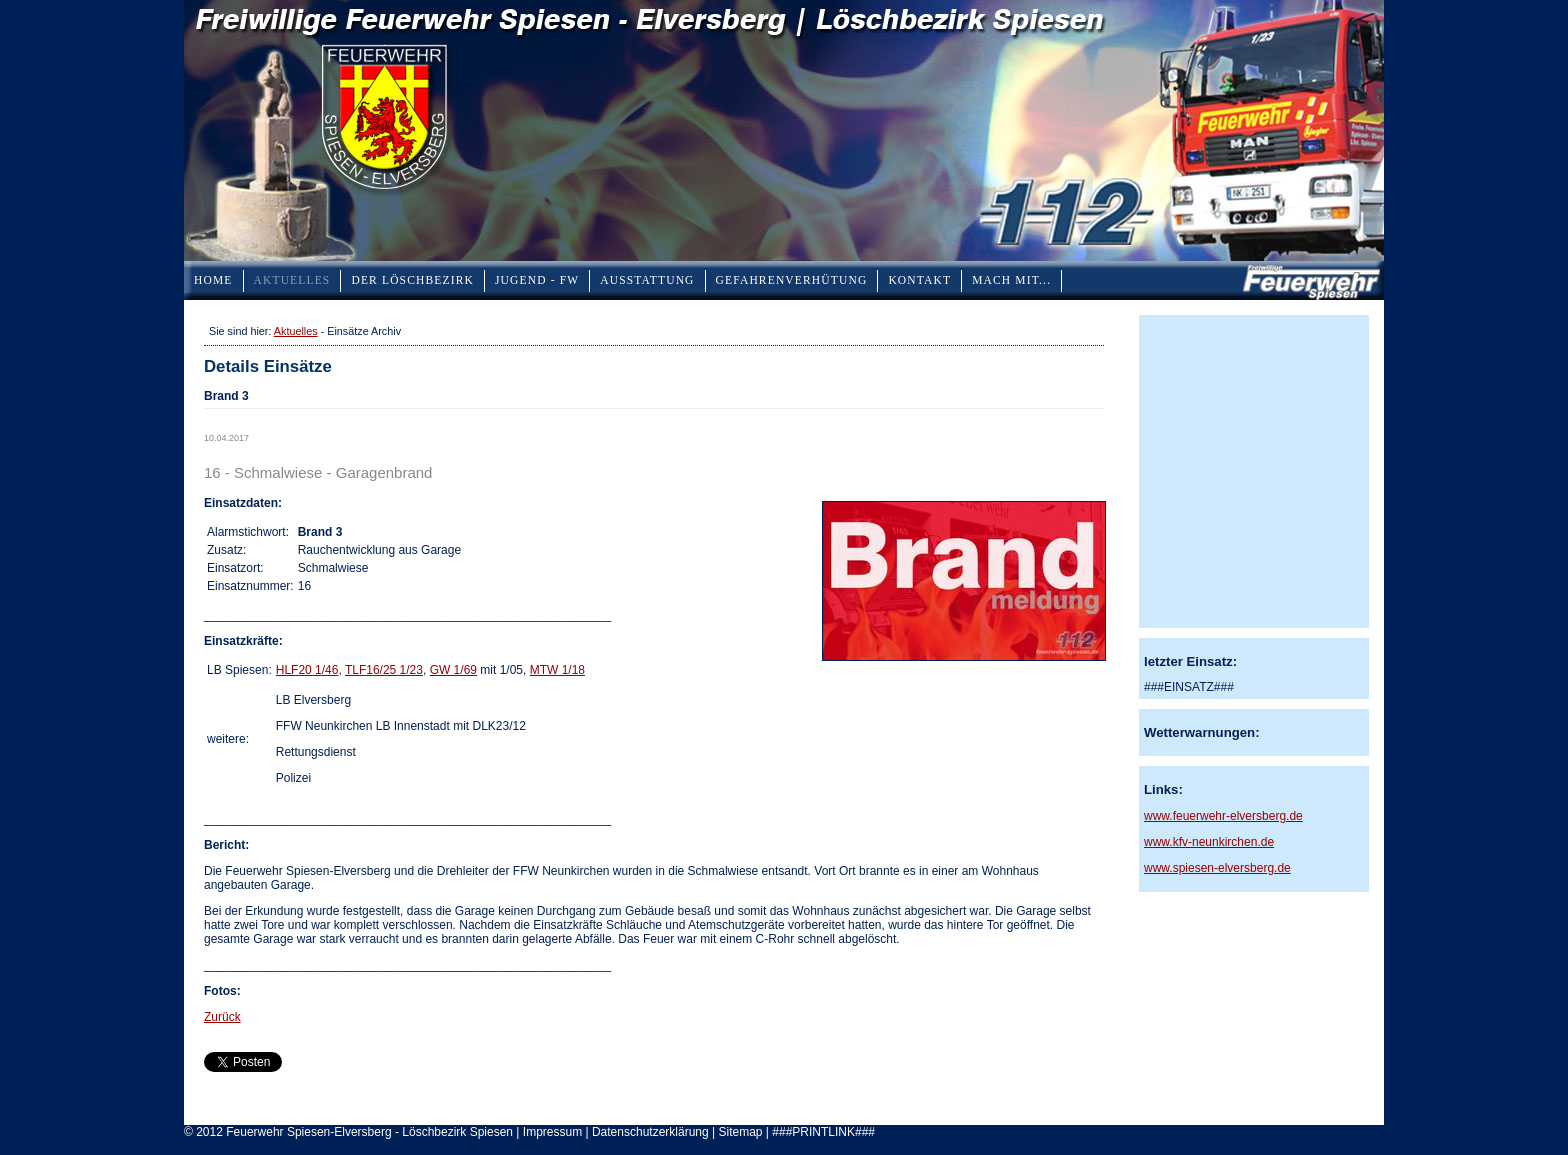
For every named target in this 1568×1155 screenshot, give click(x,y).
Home (213, 280)
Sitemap (740, 1132)
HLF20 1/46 (307, 670)
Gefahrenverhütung (792, 280)
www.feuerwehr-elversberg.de (1223, 816)
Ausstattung (647, 280)
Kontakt (919, 280)
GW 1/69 (453, 670)
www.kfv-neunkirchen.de (1209, 842)
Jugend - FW (537, 280)
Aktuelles (292, 280)
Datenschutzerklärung (650, 1132)
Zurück (222, 1017)
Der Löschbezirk (412, 280)
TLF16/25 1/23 (384, 670)
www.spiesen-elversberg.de (1217, 868)
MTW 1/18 (557, 670)
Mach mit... (1011, 280)
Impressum (552, 1132)
